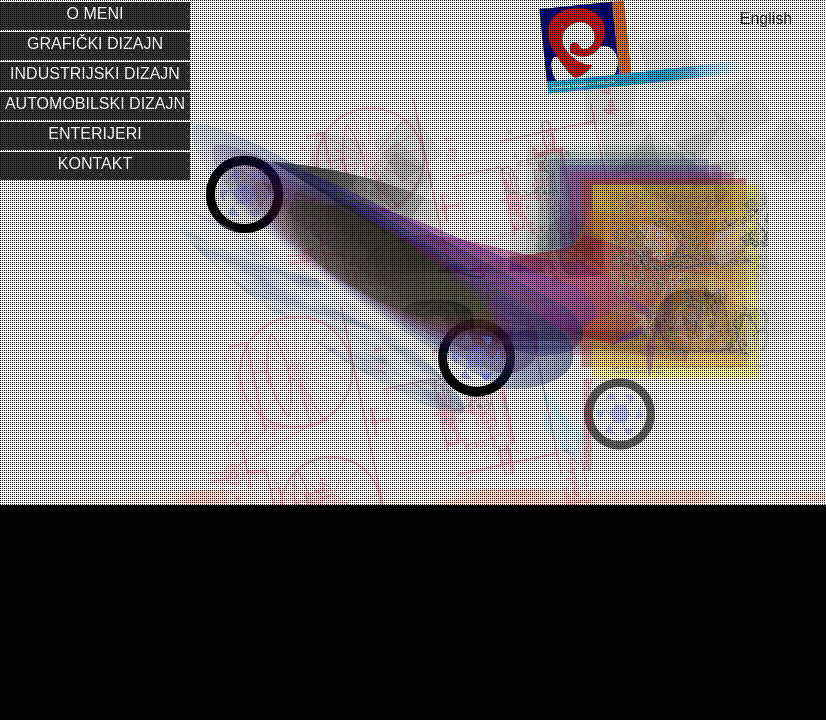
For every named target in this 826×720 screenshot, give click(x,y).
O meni (95, 13)
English (766, 18)
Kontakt (95, 163)
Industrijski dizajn (95, 73)
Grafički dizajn (95, 43)
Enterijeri (94, 133)
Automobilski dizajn (95, 103)
